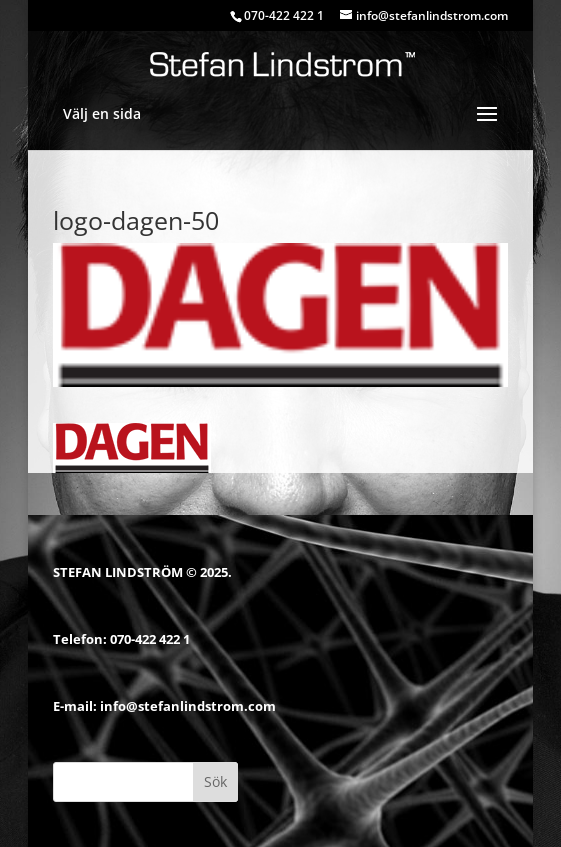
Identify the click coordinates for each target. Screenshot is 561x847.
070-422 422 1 (150, 639)
